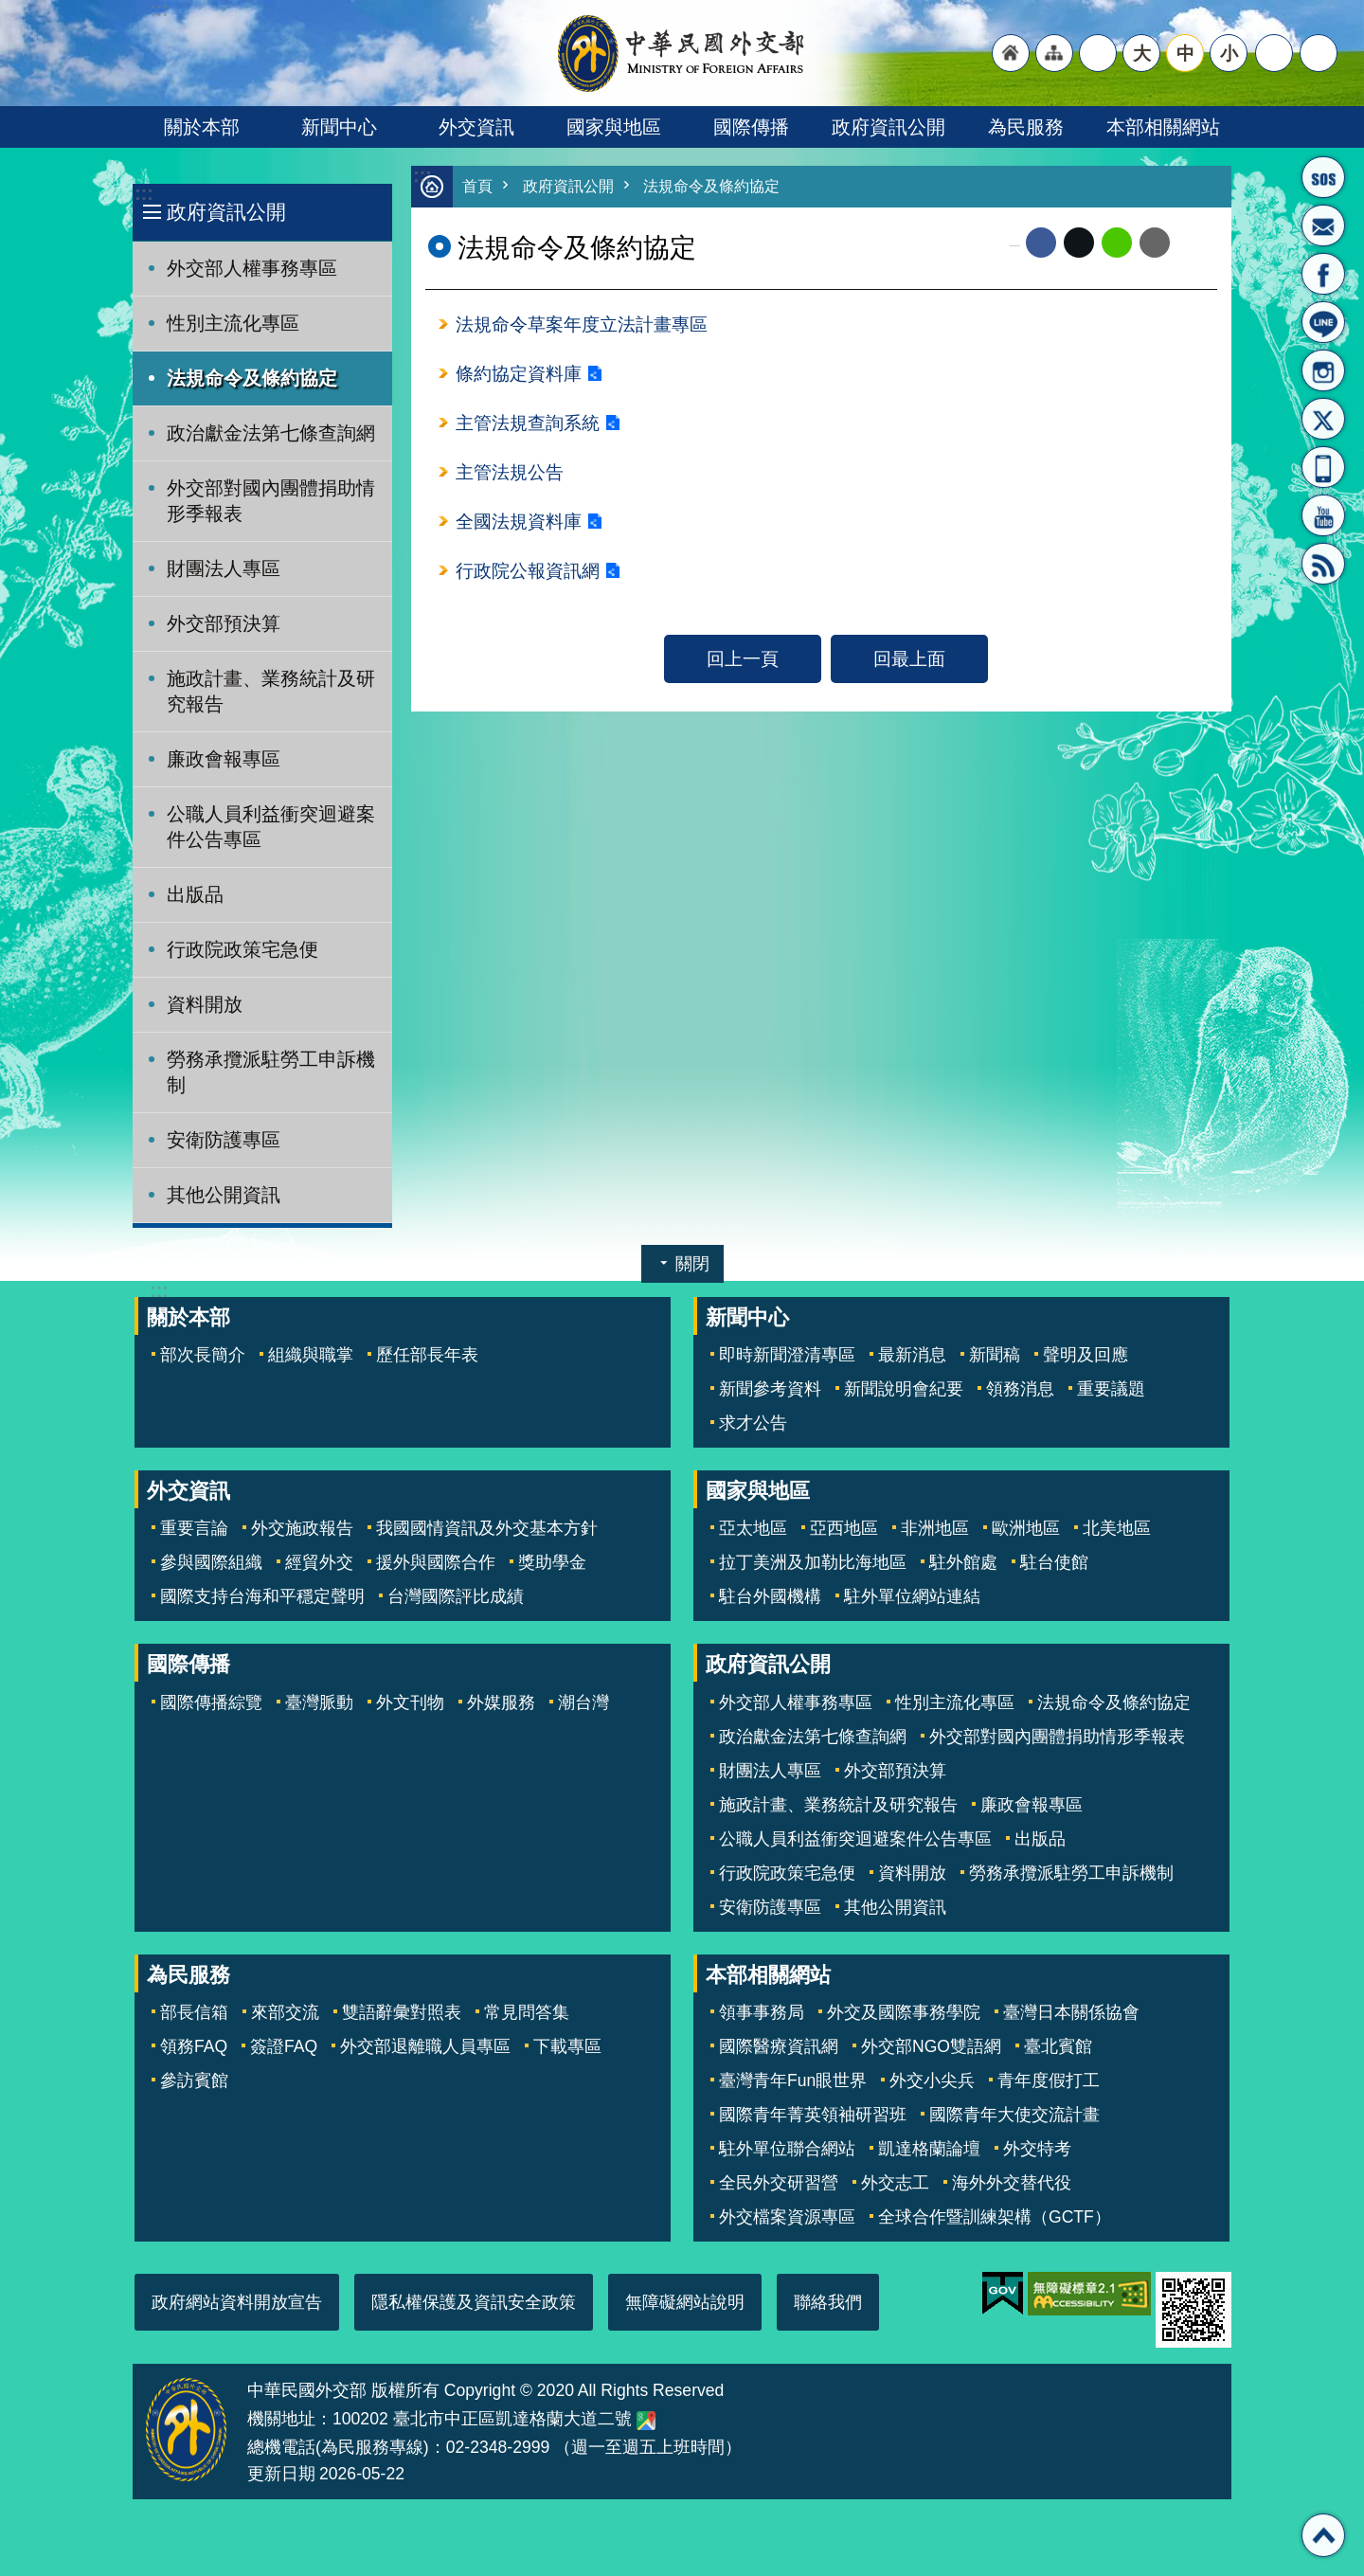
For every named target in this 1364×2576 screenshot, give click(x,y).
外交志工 (895, 2182)
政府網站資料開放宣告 (237, 2302)
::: (144, 194)
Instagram (1323, 370)
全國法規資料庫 (519, 526)
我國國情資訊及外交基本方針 (487, 1528)
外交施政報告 (302, 1528)
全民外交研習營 (778, 2182)
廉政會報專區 (223, 758)
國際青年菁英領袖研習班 (812, 2114)
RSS (1323, 564)
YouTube (1323, 515)
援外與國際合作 (435, 1562)
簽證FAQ (283, 2046)
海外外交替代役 (1011, 2182)
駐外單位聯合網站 (787, 2148)
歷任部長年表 (427, 1354)
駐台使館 (1054, 1562)
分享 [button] (1274, 53)
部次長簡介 (202, 1354)
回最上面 (909, 665)
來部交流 (285, 2012)
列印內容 (1193, 243)
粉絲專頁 (1323, 274)
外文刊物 (410, 1702)
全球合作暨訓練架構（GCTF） (994, 2216)
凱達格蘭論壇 (929, 2148)
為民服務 (1026, 127)
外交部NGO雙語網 (931, 2046)
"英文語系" (1098, 53)
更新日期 (281, 2473)
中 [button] (1185, 53)
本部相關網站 (1163, 127)
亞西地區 (844, 1528)
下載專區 (567, 2046)
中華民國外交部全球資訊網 (682, 53)
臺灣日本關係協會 (1071, 2012)
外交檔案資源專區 (787, 2216)
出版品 (195, 894)
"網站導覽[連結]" (1054, 53)
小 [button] (1229, 53)
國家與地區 (613, 127)
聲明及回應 (1085, 1354)
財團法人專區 (223, 568)
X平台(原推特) (1323, 419)
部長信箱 (1323, 225)
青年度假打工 (1048, 2080)
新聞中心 (339, 127)
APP (1323, 467)
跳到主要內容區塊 (9, 9)
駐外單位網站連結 (912, 1596)
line (1117, 243)
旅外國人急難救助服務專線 (1323, 177)
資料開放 (204, 1004)
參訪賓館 (194, 2080)
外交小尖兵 (932, 2080)
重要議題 (1111, 1388)
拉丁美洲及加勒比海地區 (812, 1562)
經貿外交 (319, 1562)
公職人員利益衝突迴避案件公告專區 (271, 826)
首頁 (478, 187)
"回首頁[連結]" (1011, 53)
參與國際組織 (211, 1562)
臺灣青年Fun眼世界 (793, 2080)
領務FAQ (193, 2046)
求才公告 (753, 1423)
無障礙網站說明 (685, 2302)
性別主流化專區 (233, 323)
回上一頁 (743, 665)
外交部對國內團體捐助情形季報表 (271, 500)
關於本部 (202, 127)
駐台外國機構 (770, 1596)
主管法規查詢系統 (528, 426)
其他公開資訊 (223, 1194)
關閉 (692, 1263)
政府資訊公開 (888, 127)
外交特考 (1037, 2148)
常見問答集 (526, 2012)
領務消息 (1020, 1388)
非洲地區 (935, 1528)
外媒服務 (501, 1702)
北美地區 (1117, 1528)
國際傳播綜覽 (211, 1702)
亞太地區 (753, 1528)
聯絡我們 (828, 2302)
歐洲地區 (1026, 1528)
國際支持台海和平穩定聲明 (262, 1596)
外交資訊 (476, 127)
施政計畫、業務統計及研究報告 (271, 691)
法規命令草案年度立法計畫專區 (582, 325)
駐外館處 (963, 1562)
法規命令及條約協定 (252, 378)
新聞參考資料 (770, 1388)
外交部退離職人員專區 (425, 2046)
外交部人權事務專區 (252, 268)
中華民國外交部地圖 (646, 2420)
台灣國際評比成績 (455, 1596)
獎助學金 (552, 1562)
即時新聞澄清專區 (787, 1354)
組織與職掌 (310, 1354)
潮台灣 (583, 1702)
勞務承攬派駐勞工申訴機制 (271, 1072)
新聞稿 (994, 1354)
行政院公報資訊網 (528, 577)
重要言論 (194, 1528)
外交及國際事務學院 (903, 2012)
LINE (1323, 322)
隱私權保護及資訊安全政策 (473, 2302)
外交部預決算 (223, 623)
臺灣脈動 (319, 1702)
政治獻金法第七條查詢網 (271, 433)
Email (1155, 243)
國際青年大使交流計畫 (1014, 2114)
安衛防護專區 (223, 1139)
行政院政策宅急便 (242, 949)
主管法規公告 (510, 476)
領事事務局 (761, 2012)
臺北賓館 (1058, 2046)
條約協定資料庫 (519, 376)
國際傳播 (751, 127)
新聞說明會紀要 (903, 1388)
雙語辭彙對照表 (401, 2012)
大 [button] (1142, 53)
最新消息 (912, 1354)
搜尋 (1318, 53)
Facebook (1041, 243)
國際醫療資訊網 (778, 2046)
